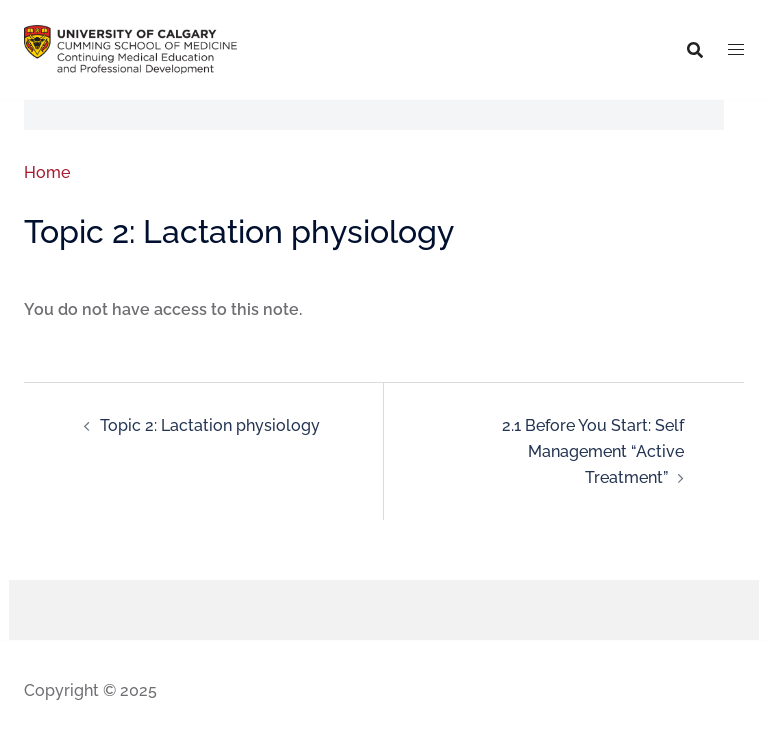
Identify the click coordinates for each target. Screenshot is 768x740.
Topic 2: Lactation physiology (210, 425)
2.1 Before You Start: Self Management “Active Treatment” (593, 451)
